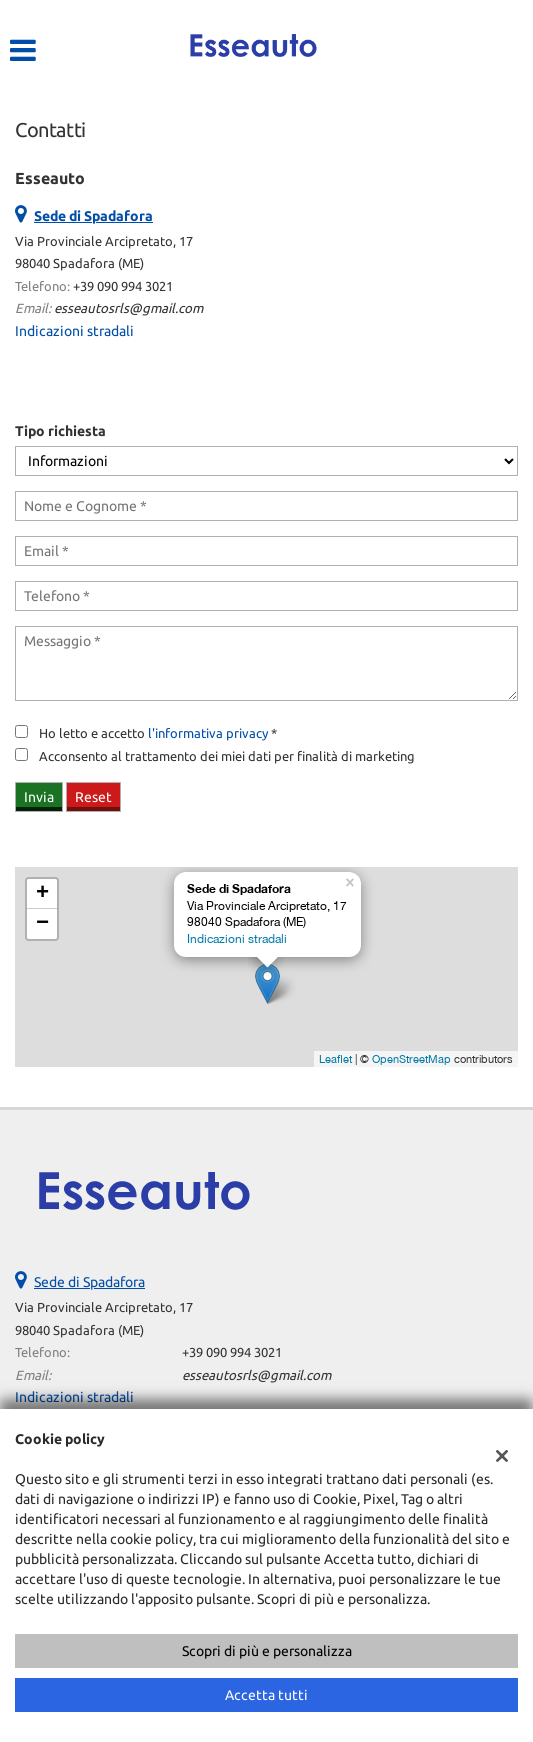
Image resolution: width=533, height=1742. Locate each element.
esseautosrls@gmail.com (128, 308)
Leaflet (335, 1059)
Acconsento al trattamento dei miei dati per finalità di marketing (227, 756)
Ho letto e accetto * (158, 733)
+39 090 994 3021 (123, 286)
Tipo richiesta (60, 431)
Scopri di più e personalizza (267, 1651)
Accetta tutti (266, 1695)
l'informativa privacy (208, 733)
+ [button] (42, 894)
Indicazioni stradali (74, 331)
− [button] (42, 924)
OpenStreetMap (411, 1059)
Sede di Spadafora (89, 1282)
